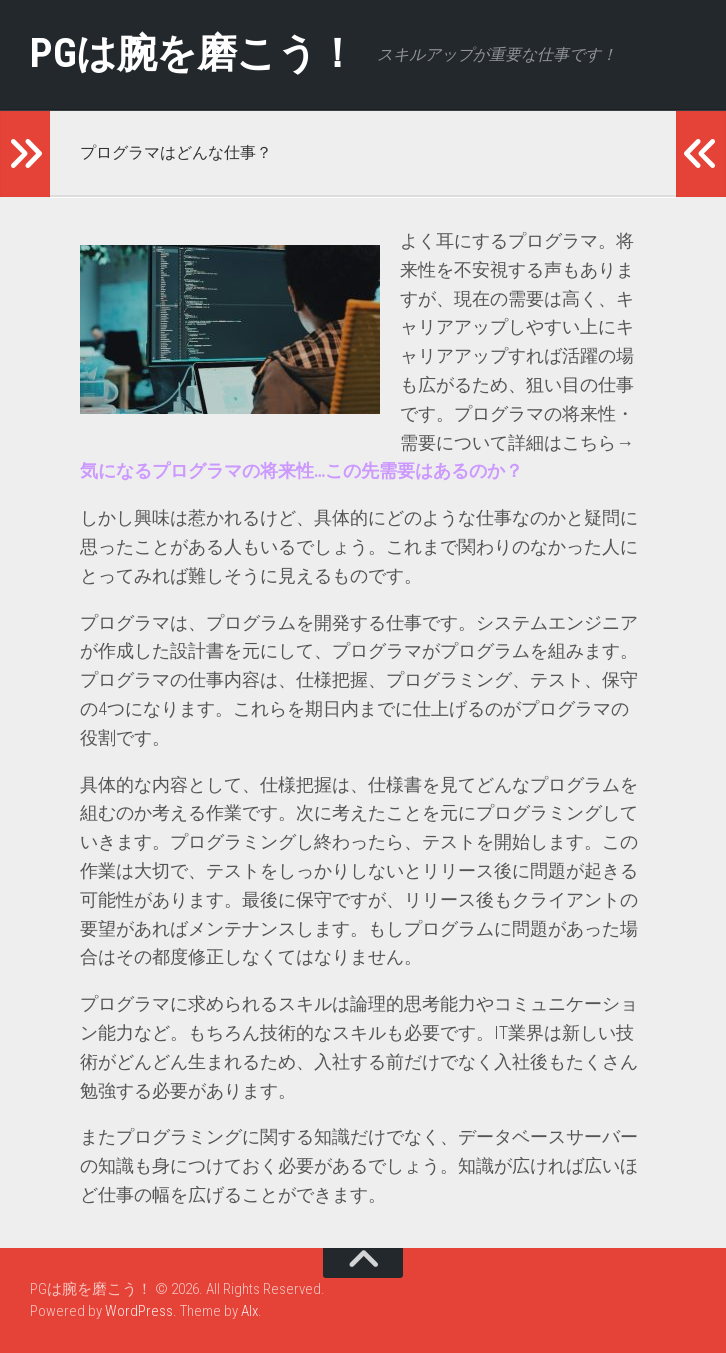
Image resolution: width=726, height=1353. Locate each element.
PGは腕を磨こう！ (201, 54)
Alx (249, 1311)
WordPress (139, 1311)
